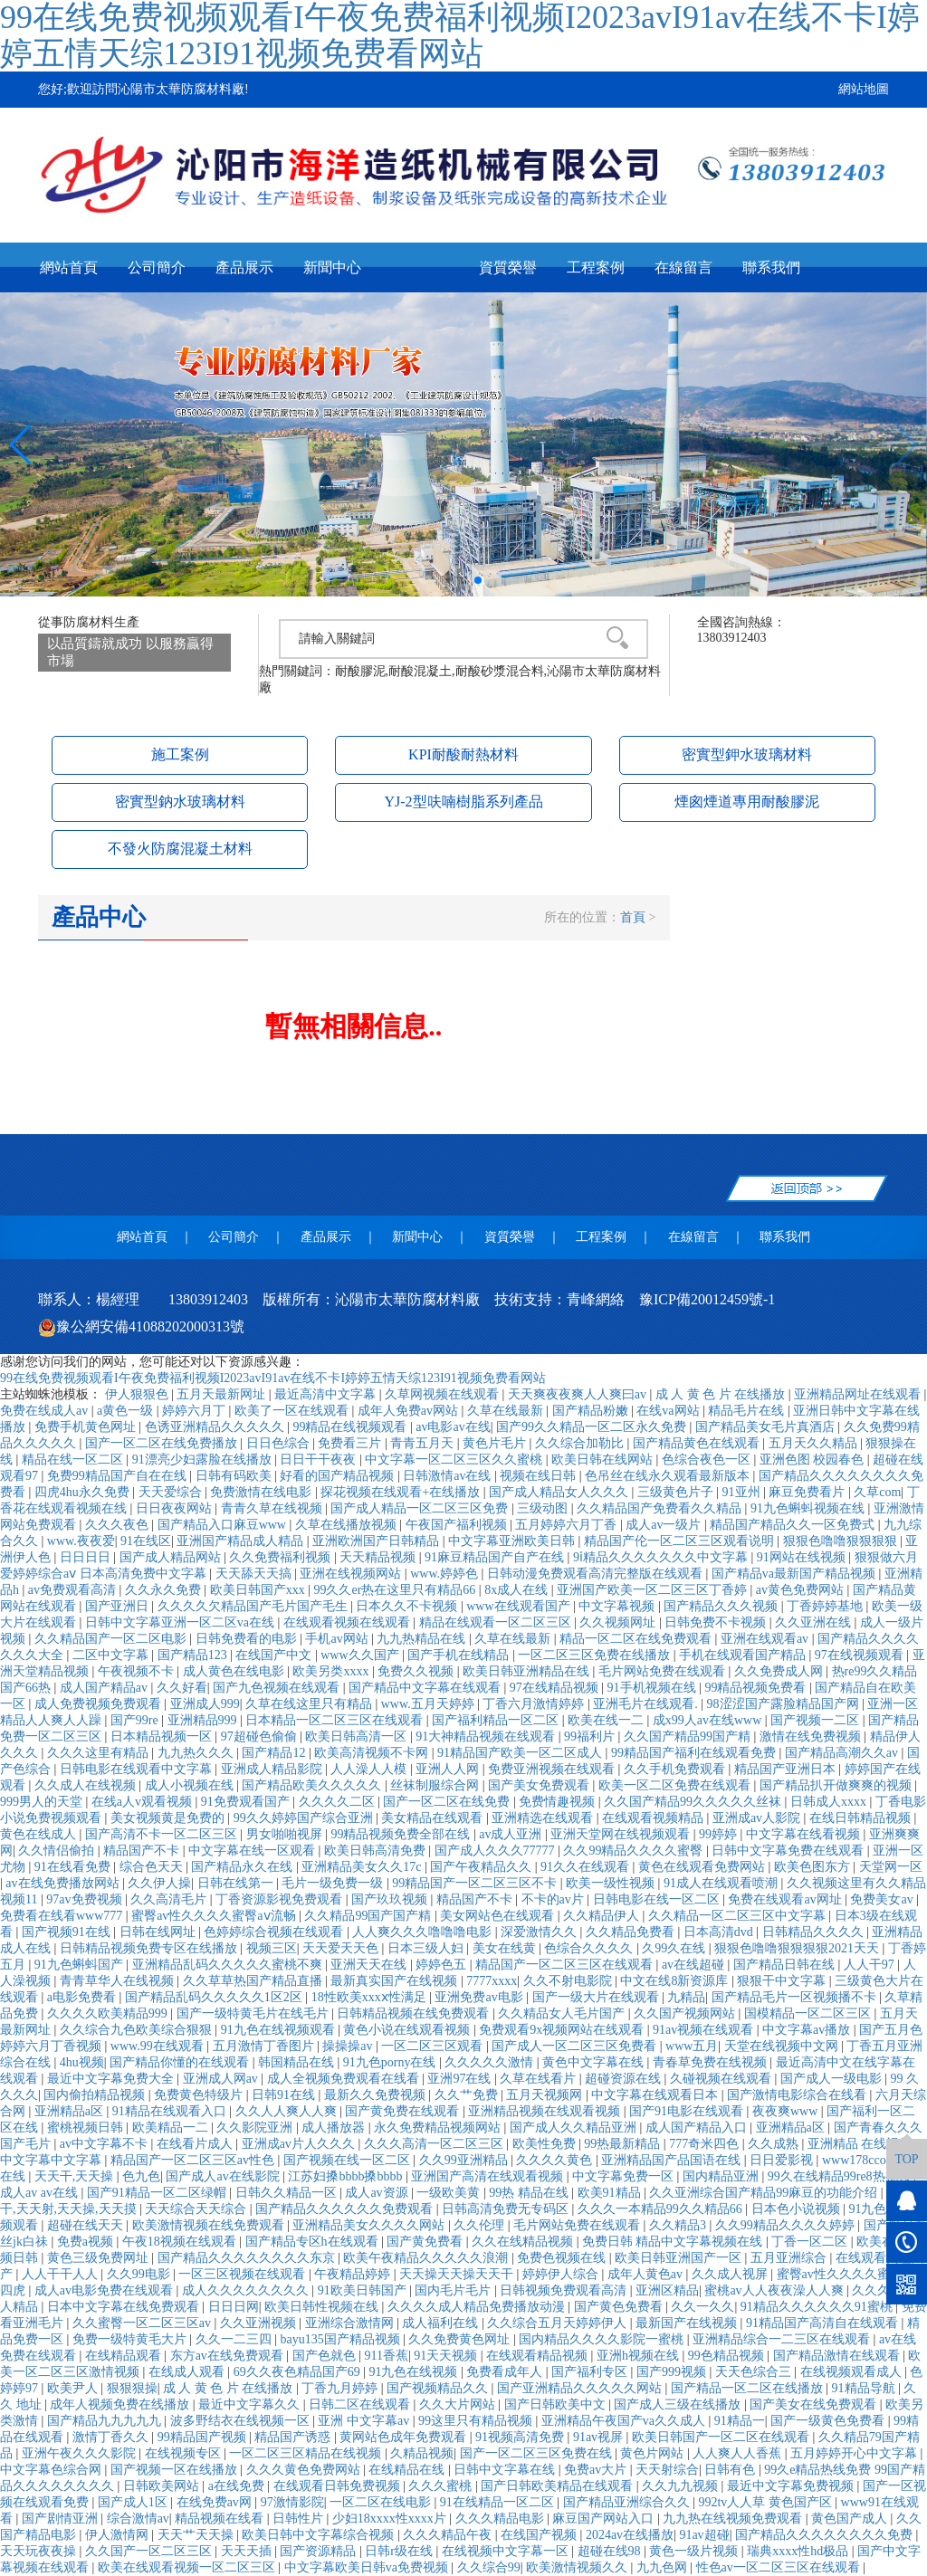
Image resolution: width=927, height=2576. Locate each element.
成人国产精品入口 (697, 2127)
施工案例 (180, 754)
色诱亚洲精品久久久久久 (216, 1427)
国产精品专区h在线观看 (313, 2241)
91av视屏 (599, 2437)
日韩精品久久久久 (814, 1932)
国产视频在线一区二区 (348, 2160)
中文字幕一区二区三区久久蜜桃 (455, 1459)
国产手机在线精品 (459, 1655)
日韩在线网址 (159, 1932)
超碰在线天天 (87, 2225)
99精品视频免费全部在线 (401, 1834)
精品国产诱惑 (294, 2437)
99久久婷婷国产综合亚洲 (305, 1818)
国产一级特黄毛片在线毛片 (254, 2013)
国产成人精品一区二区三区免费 (420, 1508)
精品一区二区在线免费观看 (637, 1639)
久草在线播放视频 (347, 1524)
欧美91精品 (611, 2192)
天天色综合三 (755, 2372)
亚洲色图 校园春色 (813, 1459)
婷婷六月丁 (195, 1410)
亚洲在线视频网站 (352, 1573)
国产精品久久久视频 (722, 1606)
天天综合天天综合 (197, 2209)
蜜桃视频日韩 (87, 2127)
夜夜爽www (786, 2111)
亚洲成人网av (222, 2078)
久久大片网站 (459, 2404)
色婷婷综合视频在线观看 (275, 1932)
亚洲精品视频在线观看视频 (546, 2111)
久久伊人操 (159, 1883)
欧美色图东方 (814, 1867)
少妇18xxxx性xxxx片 (391, 2518)
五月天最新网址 (223, 1394)
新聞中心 (332, 267)
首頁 (632, 917)
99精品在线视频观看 (351, 1427)
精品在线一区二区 (74, 1459)
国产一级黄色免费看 (829, 2421)
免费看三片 (351, 1443)
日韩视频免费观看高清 (565, 2290)
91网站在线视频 (803, 1557)
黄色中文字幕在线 (594, 2062)
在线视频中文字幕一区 (507, 2551)
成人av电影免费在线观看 (105, 2290)
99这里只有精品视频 (477, 2421)
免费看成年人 (506, 2372)
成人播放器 (334, 2127)
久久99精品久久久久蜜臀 (634, 1850)
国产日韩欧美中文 (556, 2404)
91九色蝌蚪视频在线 (809, 1508)
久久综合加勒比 (581, 1443)
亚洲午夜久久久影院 (80, 2453)
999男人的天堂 (43, 1801)
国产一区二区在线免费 (448, 1801)
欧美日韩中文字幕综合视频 (319, 2535)
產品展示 (244, 267)
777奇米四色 (705, 2144)
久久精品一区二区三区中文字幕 (738, 1915)
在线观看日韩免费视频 (338, 2486)
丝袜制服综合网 (436, 1785)
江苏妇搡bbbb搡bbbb (347, 2176)
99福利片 (591, 1736)
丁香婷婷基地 (826, 1606)
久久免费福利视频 (281, 1557)
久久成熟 (775, 2144)
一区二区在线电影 (382, 2502)
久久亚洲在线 (815, 1622)
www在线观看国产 (519, 1606)
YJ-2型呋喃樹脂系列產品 (463, 801)
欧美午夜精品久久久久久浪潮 (427, 2258)
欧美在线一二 (607, 1720)
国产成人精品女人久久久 (560, 1492)
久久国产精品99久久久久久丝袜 (694, 1801)
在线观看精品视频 (538, 2355)
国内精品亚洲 (722, 2176)
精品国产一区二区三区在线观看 (565, 1964)
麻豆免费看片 (808, 1492)
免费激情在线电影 (262, 1492)
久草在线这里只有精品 (310, 1704)
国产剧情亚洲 (61, 2518)
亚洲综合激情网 (351, 2323)
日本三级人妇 (427, 1948)
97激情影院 (292, 2502)
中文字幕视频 (618, 1606)
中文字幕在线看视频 (805, 1834)
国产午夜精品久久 (482, 1867)
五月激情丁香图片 (265, 2046)
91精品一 (739, 2421)
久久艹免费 (468, 2095)
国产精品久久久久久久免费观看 (345, 2209)
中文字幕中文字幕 (52, 2160)
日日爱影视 (783, 2160)
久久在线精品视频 (524, 2241)
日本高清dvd (720, 1932)
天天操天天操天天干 (458, 2274)
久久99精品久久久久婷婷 (786, 2225)
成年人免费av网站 (410, 1410)
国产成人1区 (134, 2502)
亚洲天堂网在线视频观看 (621, 1834)
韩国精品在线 (298, 2062)
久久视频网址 (619, 1622)
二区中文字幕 (112, 1655)
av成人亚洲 (512, 1834)
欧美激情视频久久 (578, 2567)
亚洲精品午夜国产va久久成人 (625, 2421)
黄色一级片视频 (695, 2551)
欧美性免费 (545, 2144)
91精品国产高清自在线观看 (824, 2323)
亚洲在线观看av (766, 1639)
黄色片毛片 (496, 1443)
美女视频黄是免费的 (169, 1818)
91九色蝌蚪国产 (80, 1964)
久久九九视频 (682, 2486)
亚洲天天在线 (370, 1964)
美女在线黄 (506, 1948)
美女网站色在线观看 (499, 1915)
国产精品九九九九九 (106, 2421)
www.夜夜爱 (81, 1541)
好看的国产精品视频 (338, 1476)
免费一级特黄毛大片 (131, 2339)
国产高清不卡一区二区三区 (163, 1834)
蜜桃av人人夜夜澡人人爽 (775, 2290)
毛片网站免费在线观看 (663, 1671)
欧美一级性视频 (612, 1883)
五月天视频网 (546, 2095)
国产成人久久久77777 (497, 1850)
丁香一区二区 (811, 2241)
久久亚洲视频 (260, 2323)
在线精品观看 (125, 2355)
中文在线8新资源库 (675, 1981)
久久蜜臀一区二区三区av (143, 2323)
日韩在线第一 (237, 1883)
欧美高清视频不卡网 (373, 1753)
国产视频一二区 (816, 1720)
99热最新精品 (624, 2144)
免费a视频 (87, 2241)
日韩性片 (299, 2518)
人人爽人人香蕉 (739, 2453)
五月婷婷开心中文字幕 (855, 2453)
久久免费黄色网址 (460, 2339)
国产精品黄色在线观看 (698, 1443)
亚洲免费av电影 (480, 1997)
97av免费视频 (85, 1899)
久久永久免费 (165, 1590)
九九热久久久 (197, 1753)
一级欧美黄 (449, 2192)
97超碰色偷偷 (261, 1736)
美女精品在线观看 (433, 1818)
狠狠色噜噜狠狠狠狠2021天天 (798, 1948)
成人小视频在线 (191, 1785)
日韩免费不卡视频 (716, 1622)
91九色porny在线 (391, 2062)
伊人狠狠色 (138, 1394)
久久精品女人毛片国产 (563, 2013)
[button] (449, 580)
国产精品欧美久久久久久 (313, 1785)
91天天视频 (447, 2355)
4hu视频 (82, 2062)
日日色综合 (279, 1443)
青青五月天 (423, 1443)
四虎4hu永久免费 (83, 1492)
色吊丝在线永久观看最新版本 (669, 1476)
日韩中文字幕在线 (506, 2469)
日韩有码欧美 (235, 1476)
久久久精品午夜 (449, 2535)
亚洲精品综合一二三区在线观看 (783, 2339)
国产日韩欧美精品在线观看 (558, 2486)
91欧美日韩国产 (364, 2290)
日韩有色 (731, 2469)
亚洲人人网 (449, 1769)
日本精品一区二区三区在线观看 (335, 1720)
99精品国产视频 (204, 2437)
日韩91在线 (285, 2095)
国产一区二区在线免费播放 (163, 1443)
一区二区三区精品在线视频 (307, 2453)
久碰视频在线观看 (722, 2078)
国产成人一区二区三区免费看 (576, 2046)
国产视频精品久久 (439, 2388)
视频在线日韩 (539, 1476)
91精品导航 (865, 2388)
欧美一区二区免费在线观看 (676, 1785)
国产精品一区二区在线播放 (749, 2388)
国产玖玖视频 (391, 1899)
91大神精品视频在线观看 (487, 1736)
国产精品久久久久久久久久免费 (825, 2535)
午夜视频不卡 (137, 1671)
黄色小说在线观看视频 (408, 2030)
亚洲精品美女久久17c (363, 1867)
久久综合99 (489, 2567)
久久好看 (182, 1687)
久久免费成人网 (780, 1671)
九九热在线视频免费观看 (734, 2518)
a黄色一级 (127, 1410)
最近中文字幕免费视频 (792, 2486)
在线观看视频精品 (654, 1818)
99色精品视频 (728, 2355)
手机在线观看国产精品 (744, 1655)
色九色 (141, 2176)
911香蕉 (385, 2355)
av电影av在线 (453, 1427)
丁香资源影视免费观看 (280, 1899)
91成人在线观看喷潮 (722, 1883)
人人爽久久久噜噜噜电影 (423, 1932)
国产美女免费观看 (540, 1785)
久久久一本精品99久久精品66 (662, 2209)
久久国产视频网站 (686, 2013)
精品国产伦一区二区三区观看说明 (681, 1541)
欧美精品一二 (172, 2127)
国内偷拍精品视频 (95, 2095)
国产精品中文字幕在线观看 (426, 1687)
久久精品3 (679, 2225)
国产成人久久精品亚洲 (575, 2127)
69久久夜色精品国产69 (299, 2372)
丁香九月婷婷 (341, 2388)
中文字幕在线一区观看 (253, 1850)
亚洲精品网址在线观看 (859, 1394)
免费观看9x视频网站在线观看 (563, 2030)
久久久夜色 (118, 1524)
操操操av (349, 2046)
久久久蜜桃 (441, 2486)
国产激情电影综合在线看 (798, 2095)
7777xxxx (491, 1981)
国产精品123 (194, 1655)
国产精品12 (275, 1753)
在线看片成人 (196, 2144)
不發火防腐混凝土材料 (180, 848)
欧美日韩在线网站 (603, 1459)
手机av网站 (338, 1639)
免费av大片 (597, 2469)
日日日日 (87, 1557)
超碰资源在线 (624, 2078)
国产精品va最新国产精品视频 (795, 1573)
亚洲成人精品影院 (273, 1769)
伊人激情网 (118, 2535)
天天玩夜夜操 (40, 2551)
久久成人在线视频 (86, 1785)
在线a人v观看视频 (143, 1801)
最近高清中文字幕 (326, 1394)
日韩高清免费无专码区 (507, 2209)
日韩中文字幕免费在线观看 (789, 1850)
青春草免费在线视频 (711, 2062)
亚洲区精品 (667, 2290)
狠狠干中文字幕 (783, 1981)
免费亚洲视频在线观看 (553, 1769)
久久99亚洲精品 (465, 2160)
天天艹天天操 (197, 2535)
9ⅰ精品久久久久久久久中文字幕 (662, 1557)
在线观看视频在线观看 (348, 1622)
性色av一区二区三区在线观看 (780, 2567)
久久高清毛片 (170, 1899)
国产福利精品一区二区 (497, 1720)
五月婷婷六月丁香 (567, 1524)
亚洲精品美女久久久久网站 (370, 2225)
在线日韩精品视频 (861, 1818)
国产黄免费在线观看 (404, 2111)
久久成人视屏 (731, 2274)
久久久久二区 (338, 1801)
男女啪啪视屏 (286, 1834)
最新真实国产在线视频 (395, 1981)
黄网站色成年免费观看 (404, 2437)
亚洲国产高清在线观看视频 (489, 2176)
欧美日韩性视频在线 (323, 2307)
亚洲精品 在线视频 (861, 2144)
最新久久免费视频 (376, 2095)
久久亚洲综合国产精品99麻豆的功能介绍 (765, 2192)
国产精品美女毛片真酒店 (766, 1427)
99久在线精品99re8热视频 (840, 2176)
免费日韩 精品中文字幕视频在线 (674, 2241)
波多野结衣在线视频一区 (241, 2421)
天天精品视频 (379, 1557)
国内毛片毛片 (454, 2290)
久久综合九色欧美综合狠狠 (137, 2030)
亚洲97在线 (460, 2078)
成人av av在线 (40, 2192)
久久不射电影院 (569, 1981)
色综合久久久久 (590, 1948)
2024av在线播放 (630, 2535)
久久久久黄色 (556, 2160)
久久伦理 (481, 2225)
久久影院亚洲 (256, 2127)
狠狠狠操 (132, 2388)
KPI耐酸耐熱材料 (463, 754)
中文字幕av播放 (808, 2030)
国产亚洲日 (118, 1606)
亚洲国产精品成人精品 (242, 1541)
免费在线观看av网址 (786, 1899)
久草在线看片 (539, 2078)
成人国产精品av (105, 1687)
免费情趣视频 (558, 1801)
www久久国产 (361, 1655)
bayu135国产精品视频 (341, 2339)
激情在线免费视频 (812, 1736)
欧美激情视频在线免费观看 (210, 2225)
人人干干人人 (61, 2274)
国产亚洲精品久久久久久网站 (581, 2388)
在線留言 (683, 267)
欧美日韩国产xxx (259, 1590)
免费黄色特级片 (200, 2095)
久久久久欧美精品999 (109, 2013)
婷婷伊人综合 (562, 2274)
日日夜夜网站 (175, 1508)
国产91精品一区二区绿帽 (158, 2192)
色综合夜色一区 (708, 1459)
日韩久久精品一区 (287, 2192)
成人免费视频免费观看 (99, 1704)
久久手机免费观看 (676, 1769)
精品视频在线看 (221, 2518)
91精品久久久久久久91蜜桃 (818, 2307)
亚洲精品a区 (70, 2111)
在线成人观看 (188, 2372)
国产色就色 (325, 2355)
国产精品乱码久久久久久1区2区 (215, 1997)
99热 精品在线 (530, 2192)
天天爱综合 (172, 1492)
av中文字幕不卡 (105, 2144)
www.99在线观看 (158, 2046)
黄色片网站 (653, 2453)
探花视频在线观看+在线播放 (401, 1492)
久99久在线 (675, 1948)
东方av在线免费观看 (228, 2355)
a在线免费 (238, 2486)
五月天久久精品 (815, 1443)
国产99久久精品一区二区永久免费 (593, 1427)
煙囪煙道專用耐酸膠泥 (746, 801)
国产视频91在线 (68, 1932)
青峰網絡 (596, 1299)
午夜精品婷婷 (354, 2274)
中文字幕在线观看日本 (656, 2095)
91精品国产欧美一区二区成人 (521, 1753)
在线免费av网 (216, 2502)
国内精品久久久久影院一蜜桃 (603, 2339)
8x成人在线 (517, 1590)
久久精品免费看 (632, 1932)
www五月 (691, 2046)
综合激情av (138, 2518)
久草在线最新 (507, 1410)
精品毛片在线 (748, 1410)
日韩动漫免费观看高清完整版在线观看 (596, 1573)
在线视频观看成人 (852, 2372)
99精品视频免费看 (756, 1687)
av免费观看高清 (73, 1590)
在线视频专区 (185, 2453)
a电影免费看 (83, 1997)
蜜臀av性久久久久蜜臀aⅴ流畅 (215, 1915)
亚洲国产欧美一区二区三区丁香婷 (653, 1590)
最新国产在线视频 (688, 2323)
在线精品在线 (408, 2469)
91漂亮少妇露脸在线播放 (203, 1459)
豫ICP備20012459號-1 (707, 1299)
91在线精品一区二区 (499, 2502)
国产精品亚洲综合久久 (628, 2502)
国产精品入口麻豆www (224, 1524)
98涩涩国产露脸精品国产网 (785, 1704)
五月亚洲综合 (790, 2258)
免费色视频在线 (563, 2258)
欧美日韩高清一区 (357, 1736)
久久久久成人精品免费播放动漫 (478, 2307)
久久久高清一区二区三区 (435, 2144)
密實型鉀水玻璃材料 (747, 754)
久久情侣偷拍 (58, 1850)
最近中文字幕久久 (250, 2404)
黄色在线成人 (40, 1834)
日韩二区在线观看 (361, 2404)
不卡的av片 (554, 1899)
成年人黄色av (646, 2274)
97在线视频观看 (861, 1655)
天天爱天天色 (342, 1948)
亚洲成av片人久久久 (300, 2144)
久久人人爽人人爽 (287, 2111)
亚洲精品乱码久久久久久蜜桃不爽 (229, 1964)
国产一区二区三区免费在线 (538, 2453)
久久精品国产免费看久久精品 (661, 1508)
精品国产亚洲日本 (786, 1769)
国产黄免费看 (426, 2241)
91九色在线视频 (414, 2372)
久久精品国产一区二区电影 (112, 1639)
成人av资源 (378, 2192)
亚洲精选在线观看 (544, 1818)
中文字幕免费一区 (624, 2176)
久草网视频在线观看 (443, 1394)
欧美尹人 (74, 2388)
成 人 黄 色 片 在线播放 (721, 1394)
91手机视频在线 (653, 1687)
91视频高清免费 (521, 2437)
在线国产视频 (540, 2535)
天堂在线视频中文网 (783, 2046)
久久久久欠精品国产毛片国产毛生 (254, 1606)
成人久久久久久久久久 (247, 2290)
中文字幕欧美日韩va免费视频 (368, 2567)
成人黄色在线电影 (235, 1671)
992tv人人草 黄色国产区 (766, 2502)
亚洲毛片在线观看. (647, 1704)
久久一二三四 (235, 2339)
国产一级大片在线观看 (597, 1997)
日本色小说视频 (797, 2209)
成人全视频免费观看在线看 (345, 2078)
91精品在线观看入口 (171, 2111)
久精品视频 (422, 2453)
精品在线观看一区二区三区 (497, 1622)
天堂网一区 (890, 1867)
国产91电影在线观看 (688, 2111)
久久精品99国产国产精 (369, 1915)
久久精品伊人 (603, 1915)
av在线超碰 (695, 1964)
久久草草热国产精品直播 (254, 1981)
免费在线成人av (45, 1410)
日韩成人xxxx (830, 1801)
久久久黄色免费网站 (305, 2469)
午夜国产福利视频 (458, 1524)
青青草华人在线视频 (118, 1981)
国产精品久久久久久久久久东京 (248, 2258)
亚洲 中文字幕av (365, 2421)
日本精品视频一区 (162, 1736)
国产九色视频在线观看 (278, 1687)
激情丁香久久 (112, 2437)
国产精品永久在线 (243, 1867)
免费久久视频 (417, 1671)
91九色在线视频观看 (280, 2030)
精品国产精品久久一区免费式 (794, 1524)
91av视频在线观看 (705, 2030)
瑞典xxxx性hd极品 (799, 2551)
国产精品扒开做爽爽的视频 (837, 1785)
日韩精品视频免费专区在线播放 (150, 1948)
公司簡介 (157, 267)
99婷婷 (720, 1834)
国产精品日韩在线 (785, 1964)
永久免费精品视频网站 (439, 2127)
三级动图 (544, 1508)
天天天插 (248, 2551)
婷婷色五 (443, 1964)
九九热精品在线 (423, 1639)
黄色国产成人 (851, 2518)
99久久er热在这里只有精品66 (395, 1590)
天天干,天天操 (75, 2176)
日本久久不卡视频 (408, 1606)
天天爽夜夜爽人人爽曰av (579, 1394)
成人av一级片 (665, 1524)
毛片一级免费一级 (334, 1883)
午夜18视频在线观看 (181, 2241)
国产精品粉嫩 (592, 1410)
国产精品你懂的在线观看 (181, 2062)
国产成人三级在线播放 (679, 2404)
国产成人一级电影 (832, 2078)
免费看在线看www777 (63, 1915)
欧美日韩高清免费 (376, 1850)
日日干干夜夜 (319, 1459)
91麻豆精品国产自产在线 (496, 1557)
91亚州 (743, 1492)
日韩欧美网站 (163, 2486)
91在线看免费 (74, 1867)
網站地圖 (863, 89)
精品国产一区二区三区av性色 (194, 2160)
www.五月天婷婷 (429, 1704)
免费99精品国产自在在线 (118, 1476)
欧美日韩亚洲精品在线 (528, 1671)
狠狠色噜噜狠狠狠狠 (842, 1541)
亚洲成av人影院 (758, 1818)
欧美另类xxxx (332, 1671)
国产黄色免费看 (620, 2307)
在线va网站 (669, 1410)
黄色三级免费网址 (99, 2258)
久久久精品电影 (501, 2518)
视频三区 (271, 1948)
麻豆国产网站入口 (604, 2518)
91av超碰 (704, 2535)
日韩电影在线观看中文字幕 (137, 1769)
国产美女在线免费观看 (815, 2404)
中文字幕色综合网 (52, 2469)
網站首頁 (69, 267)
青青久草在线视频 (273, 1508)
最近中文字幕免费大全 (112, 2078)
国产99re (135, 1720)
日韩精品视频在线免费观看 (414, 2013)
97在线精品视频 (556, 1687)
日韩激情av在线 (448, 1476)
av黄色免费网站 (801, 1590)
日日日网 (233, 2307)
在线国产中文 (275, 1655)
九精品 (686, 1997)
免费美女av (883, 1899)
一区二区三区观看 (433, 2046)
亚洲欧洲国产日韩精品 (377, 1541)
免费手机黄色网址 (86, 1427)
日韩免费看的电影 (248, 1639)
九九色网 (663, 2567)
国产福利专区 (591, 2372)
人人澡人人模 (370, 1769)
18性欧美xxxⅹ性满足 (370, 1997)
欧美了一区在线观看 (293, 1410)
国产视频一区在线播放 (175, 2469)
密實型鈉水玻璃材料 (180, 801)
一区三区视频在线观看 (243, 2274)
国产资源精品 (319, 2551)
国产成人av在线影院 (224, 2176)
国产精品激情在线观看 (838, 2355)
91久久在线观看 (586, 1867)
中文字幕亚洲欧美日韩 (513, 1541)
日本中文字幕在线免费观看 (125, 2307)
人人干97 (871, 1964)
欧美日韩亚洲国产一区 (680, 2258)
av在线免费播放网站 (63, 1883)
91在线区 (145, 1541)
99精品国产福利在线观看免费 (695, 1753)
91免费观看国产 (247, 1801)
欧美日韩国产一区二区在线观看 (722, 2437)
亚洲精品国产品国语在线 (672, 2160)
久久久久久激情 (490, 2062)
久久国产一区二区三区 (150, 2551)
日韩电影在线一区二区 (658, 1899)
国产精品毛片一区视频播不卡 (796, 1997)
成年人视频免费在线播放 (121, 2404)
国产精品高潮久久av (843, 1753)
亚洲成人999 (205, 1704)
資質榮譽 (508, 267)
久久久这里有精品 (99, 1753)
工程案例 (596, 267)
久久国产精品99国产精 (689, 1736)
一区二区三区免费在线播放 (596, 1655)
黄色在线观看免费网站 (703, 1867)
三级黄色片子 (677, 1492)
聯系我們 (771, 267)
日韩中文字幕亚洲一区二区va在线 (181, 1622)
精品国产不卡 (143, 1850)
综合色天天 (152, 1867)
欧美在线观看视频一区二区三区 (188, 2567)
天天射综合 (667, 2469)
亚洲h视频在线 (640, 2355)
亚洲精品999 (204, 1720)
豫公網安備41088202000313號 (141, 1326)
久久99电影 (140, 2274)
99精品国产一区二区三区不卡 (476, 1883)
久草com (877, 1492)
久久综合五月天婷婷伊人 (558, 2323)
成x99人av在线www (709, 1720)
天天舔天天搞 (255, 1573)
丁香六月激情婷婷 (535, 1704)
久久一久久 (702, 2307)
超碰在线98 (611, 2551)
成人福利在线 (442, 2323)
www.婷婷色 (445, 1573)
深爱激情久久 (540, 1932)
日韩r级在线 (400, 2551)
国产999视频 (673, 2372)
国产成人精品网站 (172, 1557)
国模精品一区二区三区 (809, 2013)
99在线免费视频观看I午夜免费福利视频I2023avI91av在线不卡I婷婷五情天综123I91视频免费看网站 (273, 1378)
